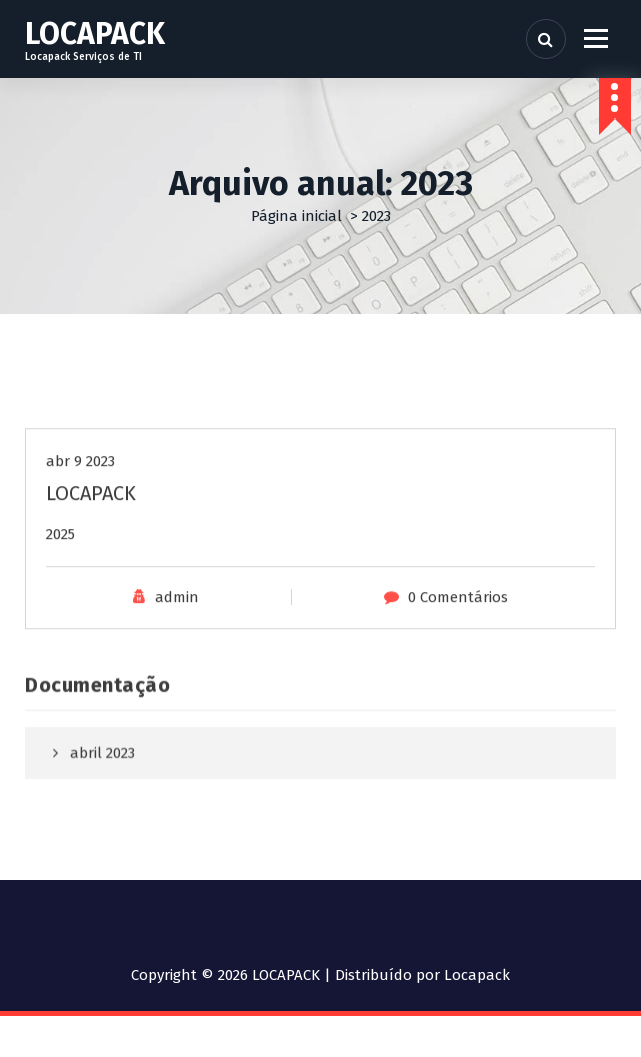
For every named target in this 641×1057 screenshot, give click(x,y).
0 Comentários (458, 638)
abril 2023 (102, 785)
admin (177, 638)
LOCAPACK (91, 534)
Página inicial (296, 216)
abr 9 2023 (80, 502)
